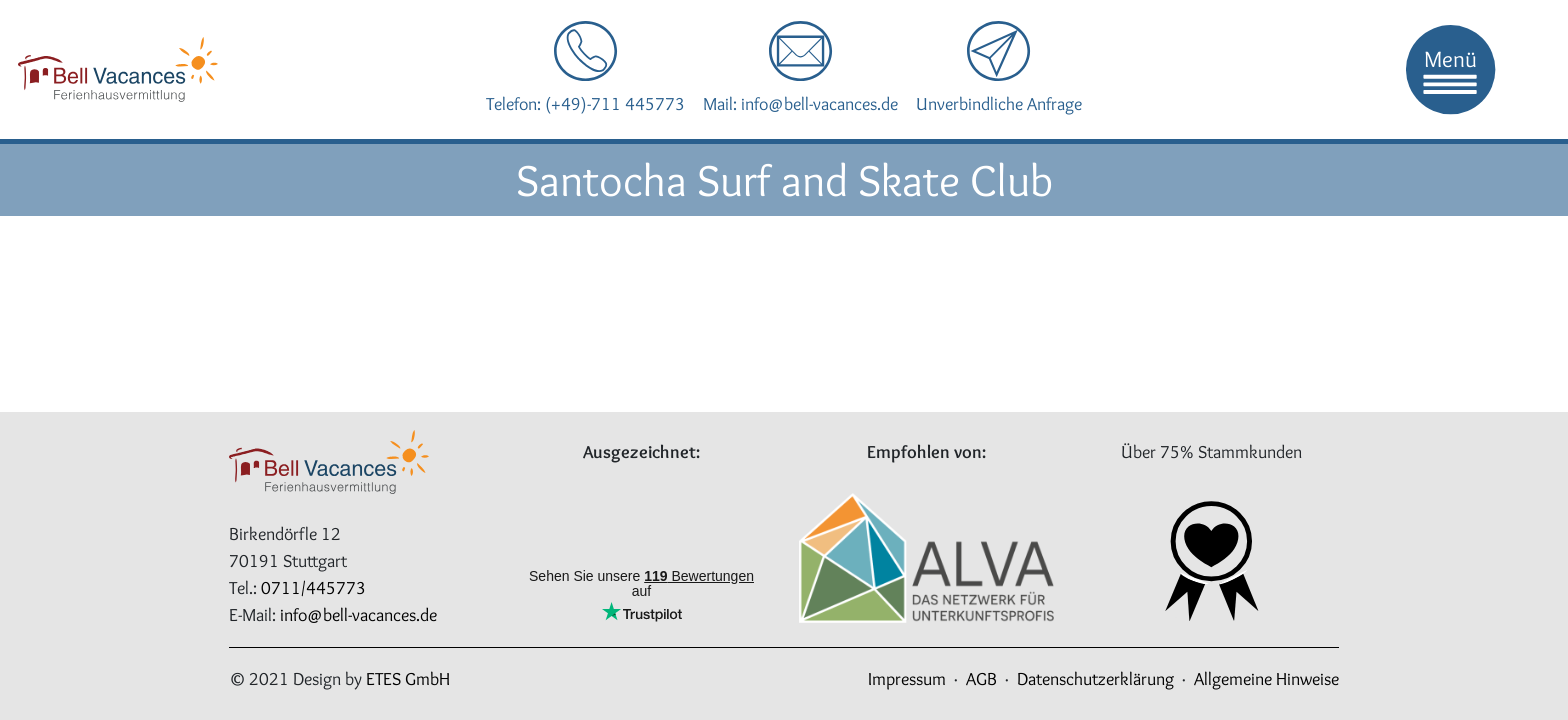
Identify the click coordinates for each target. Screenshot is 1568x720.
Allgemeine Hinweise (1266, 679)
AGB (981, 679)
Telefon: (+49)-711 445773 (585, 104)
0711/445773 (313, 588)
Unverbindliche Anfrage (999, 104)
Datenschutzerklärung (1095, 679)
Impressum (907, 679)
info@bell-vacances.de (358, 615)
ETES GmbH (408, 679)
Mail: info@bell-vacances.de (800, 104)
